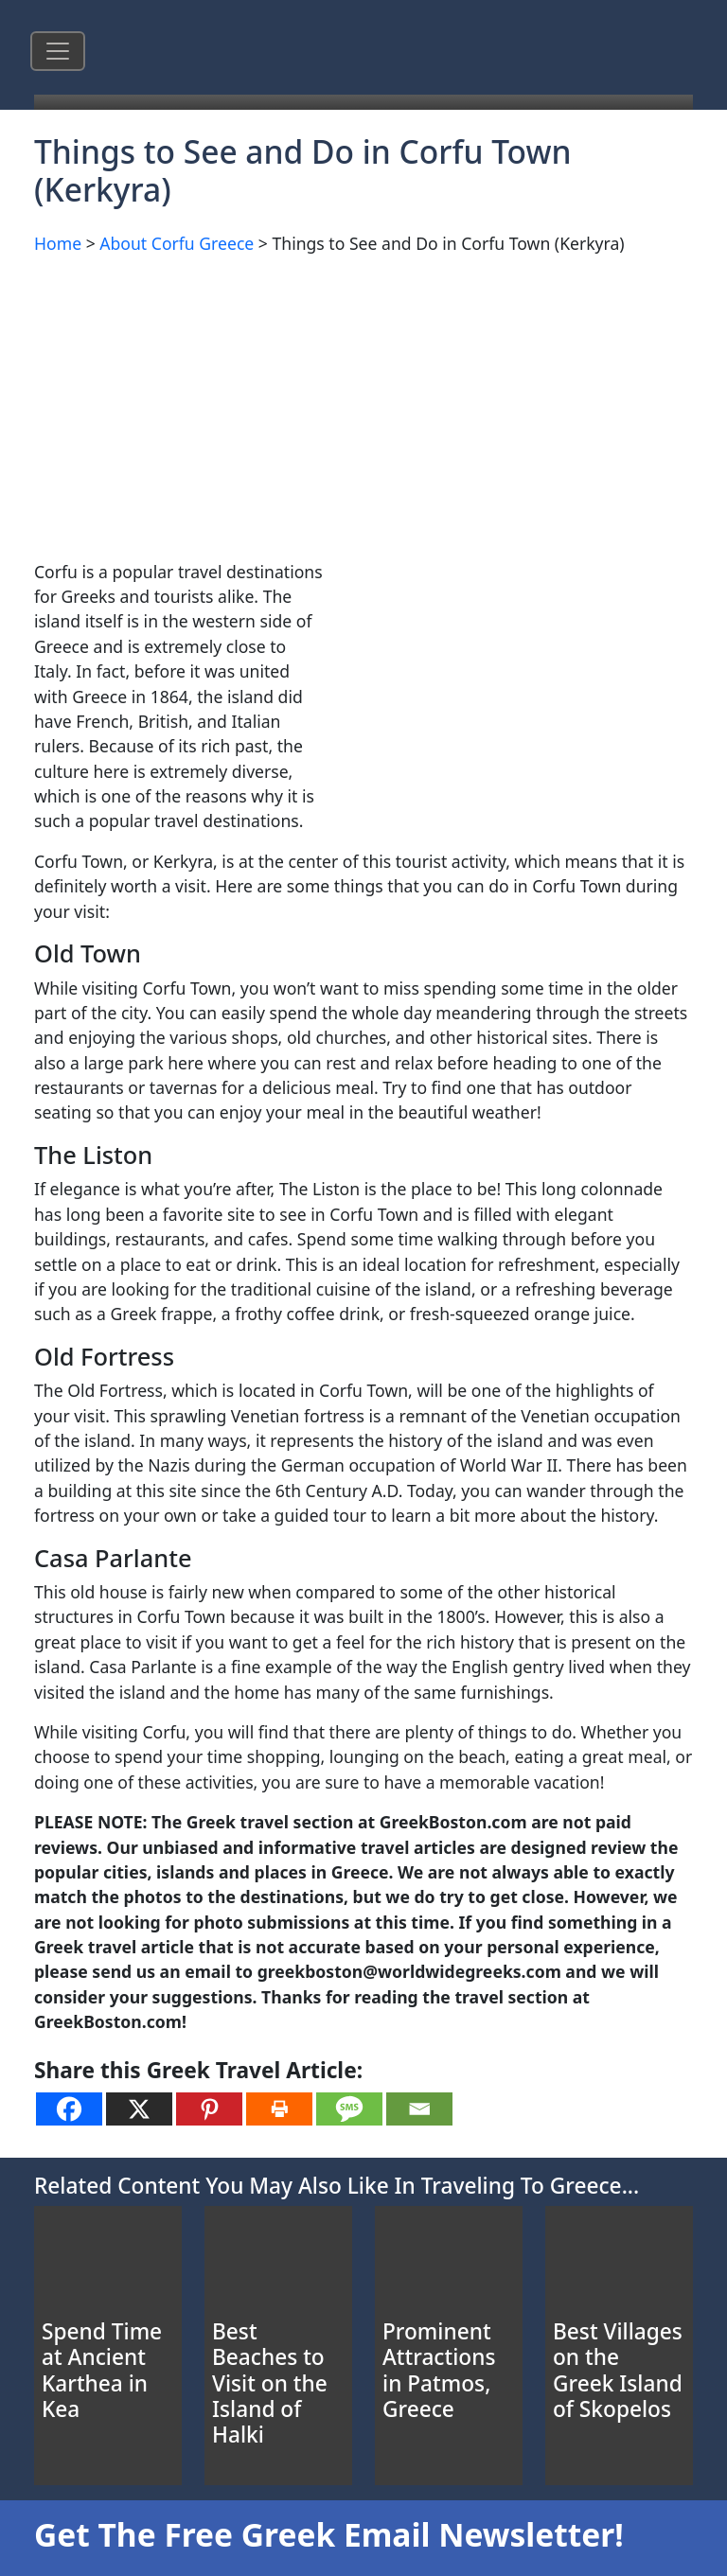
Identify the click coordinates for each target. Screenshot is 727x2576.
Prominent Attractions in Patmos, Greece (438, 2370)
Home (57, 243)
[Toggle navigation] (57, 51)
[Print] (279, 2109)
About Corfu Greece (176, 243)
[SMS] (349, 2109)
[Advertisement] (363, 404)
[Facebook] (69, 2109)
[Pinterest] (209, 2109)
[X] (139, 2109)
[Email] (419, 2109)
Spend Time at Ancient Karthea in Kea (102, 2370)
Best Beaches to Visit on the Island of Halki (270, 2383)
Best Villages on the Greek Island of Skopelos (618, 2370)
